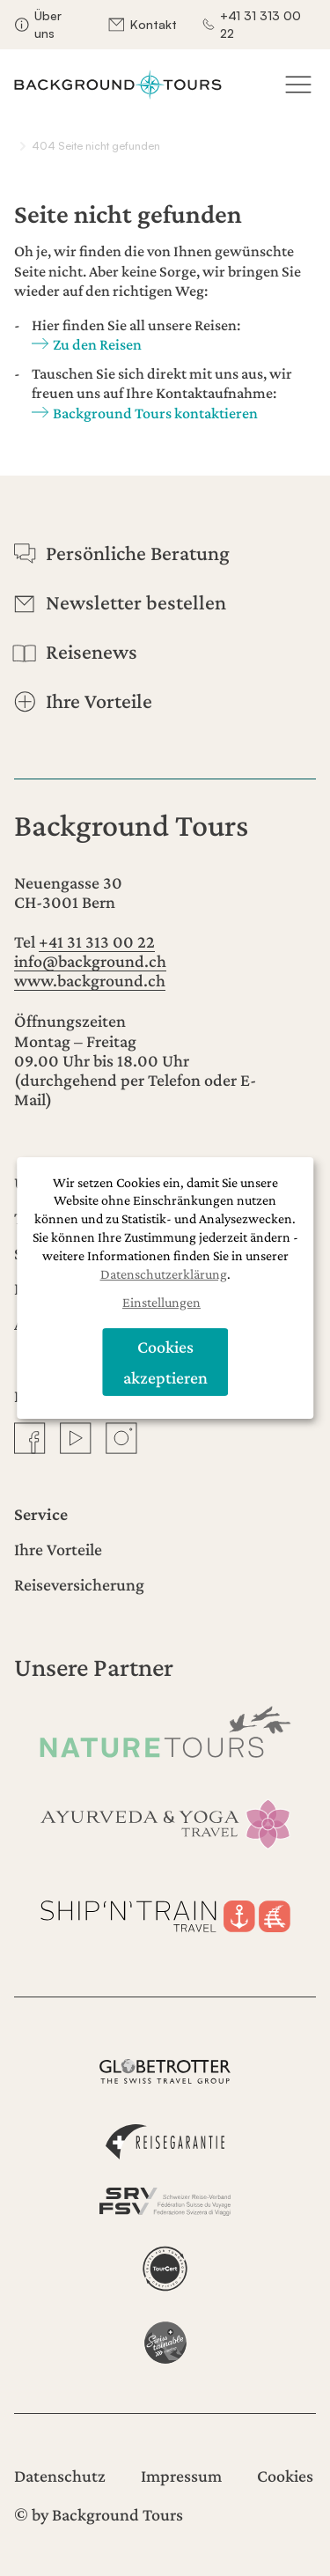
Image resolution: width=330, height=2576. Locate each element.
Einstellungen (161, 1302)
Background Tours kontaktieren (155, 413)
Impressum (181, 2475)
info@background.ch (90, 961)
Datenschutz (60, 2475)
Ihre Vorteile (58, 1549)
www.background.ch (89, 980)
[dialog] (165, 1288)
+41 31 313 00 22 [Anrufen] (97, 941)
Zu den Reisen (97, 344)
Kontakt (153, 24)
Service (41, 1514)
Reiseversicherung (79, 1584)
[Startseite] (118, 85)
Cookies (285, 2475)
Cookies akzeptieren (165, 1362)
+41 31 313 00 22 (260, 24)
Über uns (48, 24)
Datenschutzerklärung (163, 1273)
